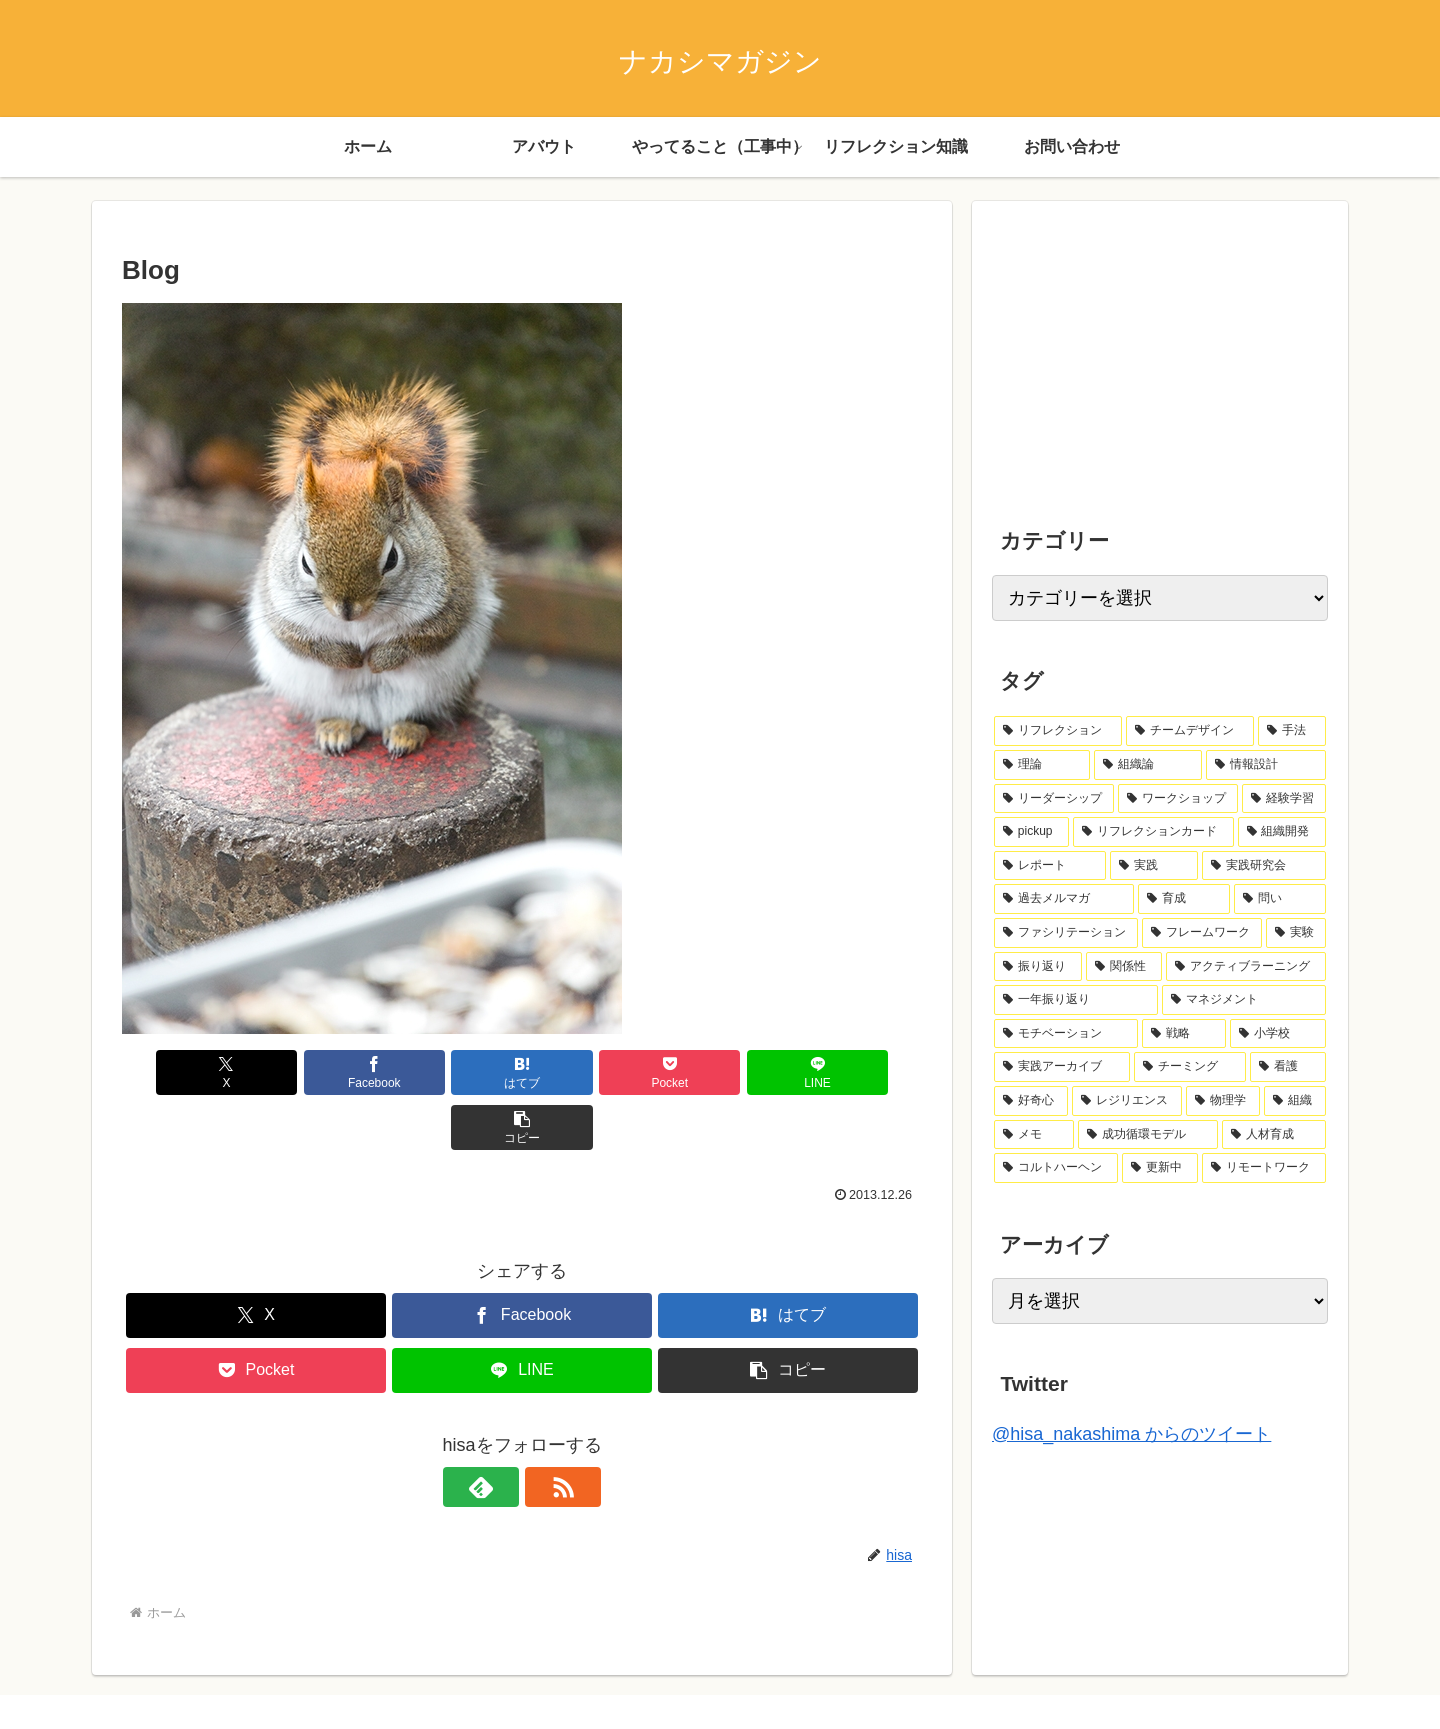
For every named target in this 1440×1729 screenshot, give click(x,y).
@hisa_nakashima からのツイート (1131, 1434)
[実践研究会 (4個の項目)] (1264, 866)
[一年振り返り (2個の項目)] (1076, 1000)
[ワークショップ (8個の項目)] (1178, 799)
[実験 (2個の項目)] (1296, 933)
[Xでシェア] (186, 1072)
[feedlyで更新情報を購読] (499, 1432)
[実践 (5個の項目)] (1154, 866)
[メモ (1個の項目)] (1034, 1135)
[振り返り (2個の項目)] (1038, 967)
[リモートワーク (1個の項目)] (1264, 1168)
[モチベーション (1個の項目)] (1066, 1034)
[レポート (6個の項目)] (1050, 866)
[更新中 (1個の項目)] (1160, 1168)
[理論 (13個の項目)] (1042, 765)
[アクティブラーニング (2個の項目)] (1246, 967)
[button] (858, 1072)
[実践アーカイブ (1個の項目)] (1062, 1067)
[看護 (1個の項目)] (1288, 1067)
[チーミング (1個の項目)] (1190, 1067)
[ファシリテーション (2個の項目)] (1066, 933)
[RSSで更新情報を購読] (545, 1432)
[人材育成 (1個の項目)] (1274, 1135)
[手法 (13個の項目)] (1292, 731)
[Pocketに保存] (589, 1072)
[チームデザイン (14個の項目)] (1190, 731)
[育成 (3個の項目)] (1184, 899)
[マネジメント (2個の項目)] (1244, 1000)
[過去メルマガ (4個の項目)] (1064, 899)
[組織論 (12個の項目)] (1148, 765)
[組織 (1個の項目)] (1295, 1101)
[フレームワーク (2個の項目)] (1202, 933)
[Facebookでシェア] (320, 1072)
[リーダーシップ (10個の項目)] (1054, 799)
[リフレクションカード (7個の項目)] (1153, 832)
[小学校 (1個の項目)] (1278, 1034)
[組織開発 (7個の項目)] (1282, 832)
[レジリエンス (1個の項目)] (1127, 1101)
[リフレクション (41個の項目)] (1058, 731)
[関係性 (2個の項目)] (1124, 967)
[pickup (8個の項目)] (1031, 832)
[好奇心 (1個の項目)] (1031, 1101)
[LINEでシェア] (724, 1072)
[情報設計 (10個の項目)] (1266, 765)
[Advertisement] (1142, 346)
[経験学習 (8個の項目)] (1284, 799)
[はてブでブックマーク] (455, 1072)
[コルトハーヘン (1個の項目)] (1056, 1168)
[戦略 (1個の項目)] (1184, 1034)
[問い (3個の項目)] (1280, 899)
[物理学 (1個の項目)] (1223, 1101)
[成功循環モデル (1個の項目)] (1148, 1135)
